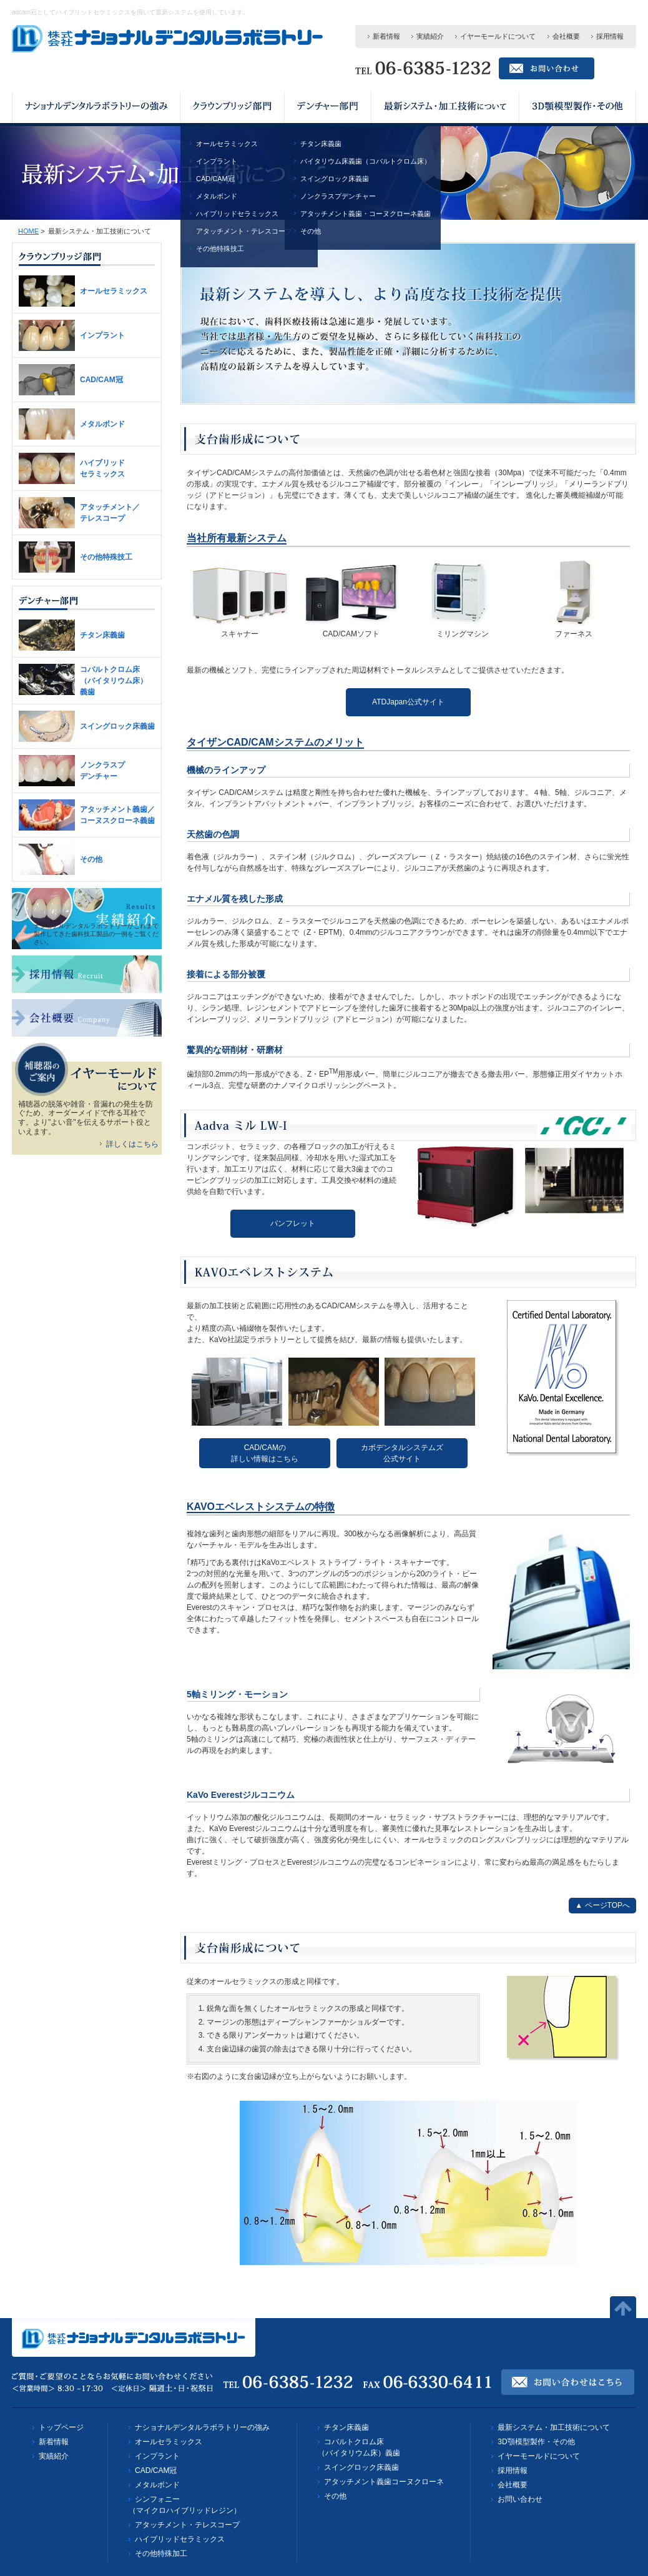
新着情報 (386, 36)
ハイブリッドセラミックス (237, 213)
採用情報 (610, 36)
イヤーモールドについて (498, 36)
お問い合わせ (520, 2499)
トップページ (61, 2427)
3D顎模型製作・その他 (536, 2441)
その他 (310, 231)
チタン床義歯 (320, 143)
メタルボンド (216, 196)
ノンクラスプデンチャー (338, 196)
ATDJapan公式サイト (408, 702)
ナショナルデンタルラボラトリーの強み (202, 2427)
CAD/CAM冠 (215, 178)
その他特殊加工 (161, 2553)
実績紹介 (430, 36)
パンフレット (292, 1223)
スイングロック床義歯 (334, 178)
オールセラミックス (227, 143)
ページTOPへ (607, 1905)
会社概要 (566, 36)
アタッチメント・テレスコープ (244, 231)
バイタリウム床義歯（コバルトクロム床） (365, 161)
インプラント (216, 161)
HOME (28, 231)
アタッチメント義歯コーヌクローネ (384, 2481)
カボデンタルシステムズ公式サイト (402, 1453)
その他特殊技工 (220, 248)
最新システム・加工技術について (554, 2427)
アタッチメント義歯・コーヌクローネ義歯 (365, 213)
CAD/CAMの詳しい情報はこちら (264, 1453)
